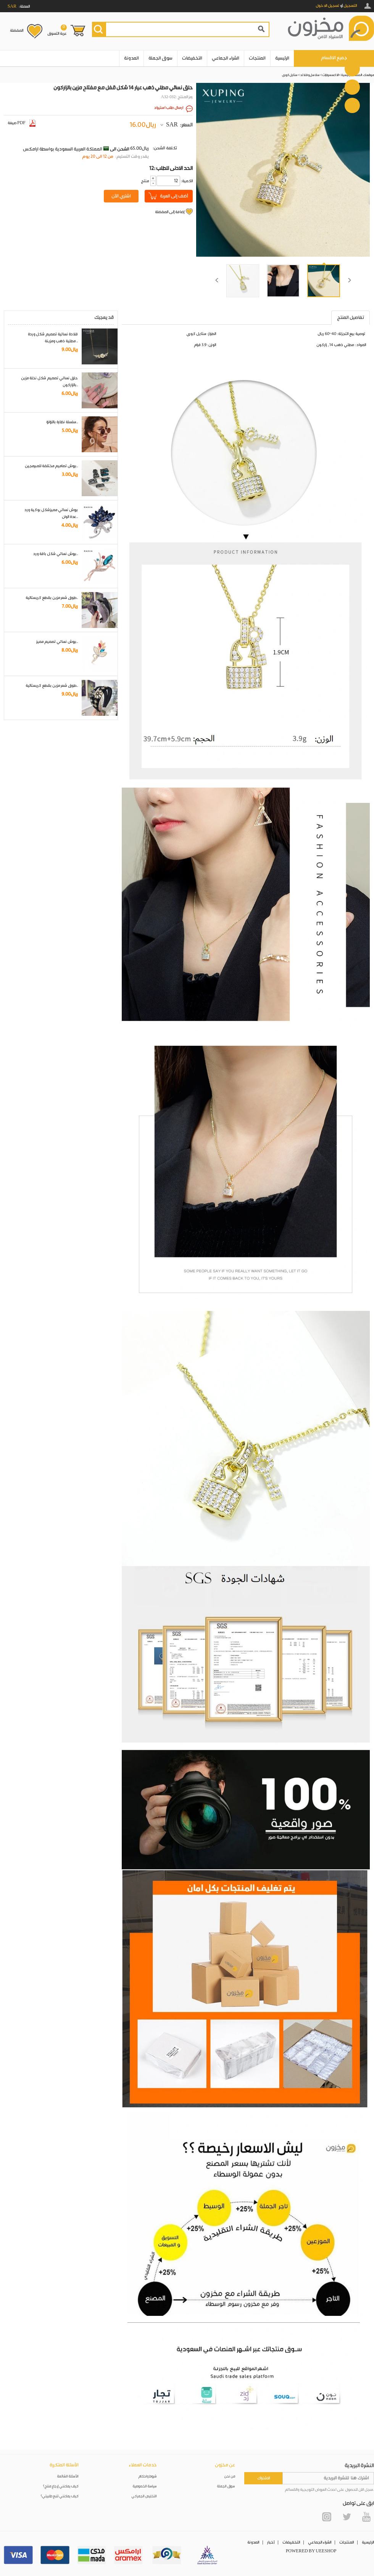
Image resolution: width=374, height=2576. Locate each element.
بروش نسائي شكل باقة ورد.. (55, 554)
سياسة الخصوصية (145, 2486)
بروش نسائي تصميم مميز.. (57, 641)
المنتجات (257, 58)
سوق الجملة (160, 58)
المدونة (131, 58)
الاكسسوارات (330, 75)
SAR (172, 125)
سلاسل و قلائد (310, 75)
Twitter (346, 2516)
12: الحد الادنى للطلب (171, 168)
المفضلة (16, 30)
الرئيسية (282, 58)
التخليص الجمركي (144, 2496)
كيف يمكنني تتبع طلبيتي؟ (59, 2496)
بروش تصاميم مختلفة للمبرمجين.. (51, 466)
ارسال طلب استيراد (168, 107)
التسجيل (350, 5)
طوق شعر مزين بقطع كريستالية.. (52, 597)
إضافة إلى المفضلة (169, 212)
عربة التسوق (57, 30)
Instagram (326, 2516)
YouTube (366, 2516)
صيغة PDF (21, 123)
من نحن (229, 2476)
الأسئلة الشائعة (68, 2476)
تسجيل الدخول (327, 5)
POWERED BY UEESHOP (311, 2551)
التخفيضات (192, 58)
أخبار (270, 2542)
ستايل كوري (290, 75)
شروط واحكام (148, 2476)
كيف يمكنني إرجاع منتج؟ (61, 2486)
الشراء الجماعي (225, 58)
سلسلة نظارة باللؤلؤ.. (62, 422)
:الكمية (187, 181)
